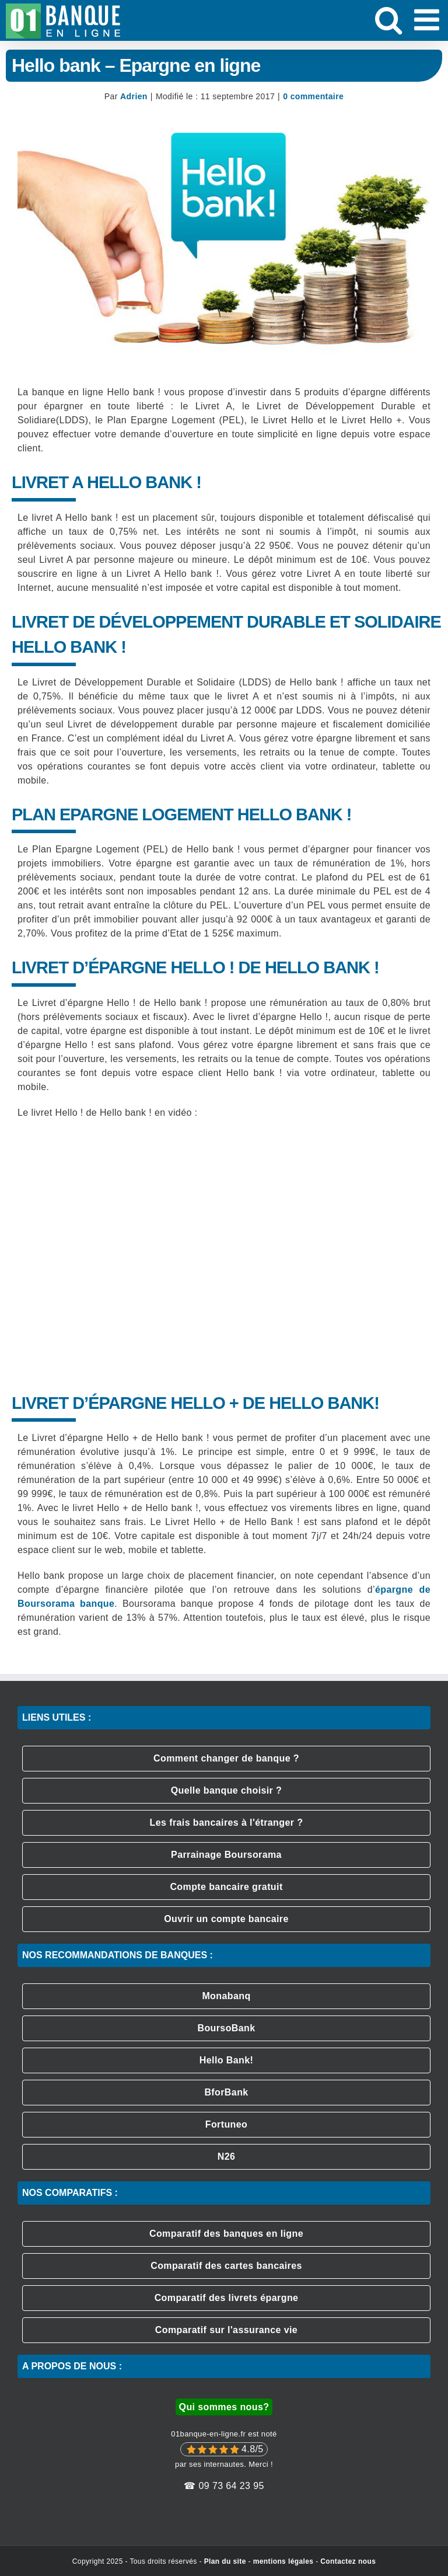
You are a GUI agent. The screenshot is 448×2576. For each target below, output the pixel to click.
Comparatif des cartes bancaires (226, 2266)
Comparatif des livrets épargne (227, 2298)
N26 (227, 2156)
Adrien (134, 96)
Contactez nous (348, 2561)
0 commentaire (313, 96)
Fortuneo (226, 2124)
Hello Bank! (226, 2060)
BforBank (226, 2092)
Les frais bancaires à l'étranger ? (226, 1822)
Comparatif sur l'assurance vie (226, 2330)
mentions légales (283, 2561)
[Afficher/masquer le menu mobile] (428, 19)
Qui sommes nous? (224, 2407)
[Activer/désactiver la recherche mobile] (388, 19)
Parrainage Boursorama (226, 1855)
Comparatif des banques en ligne (226, 2234)
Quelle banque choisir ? (226, 1790)
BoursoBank (226, 2028)
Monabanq (226, 1996)
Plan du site (225, 2561)
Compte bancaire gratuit (226, 1887)
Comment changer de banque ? (226, 1758)
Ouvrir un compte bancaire (226, 1919)
